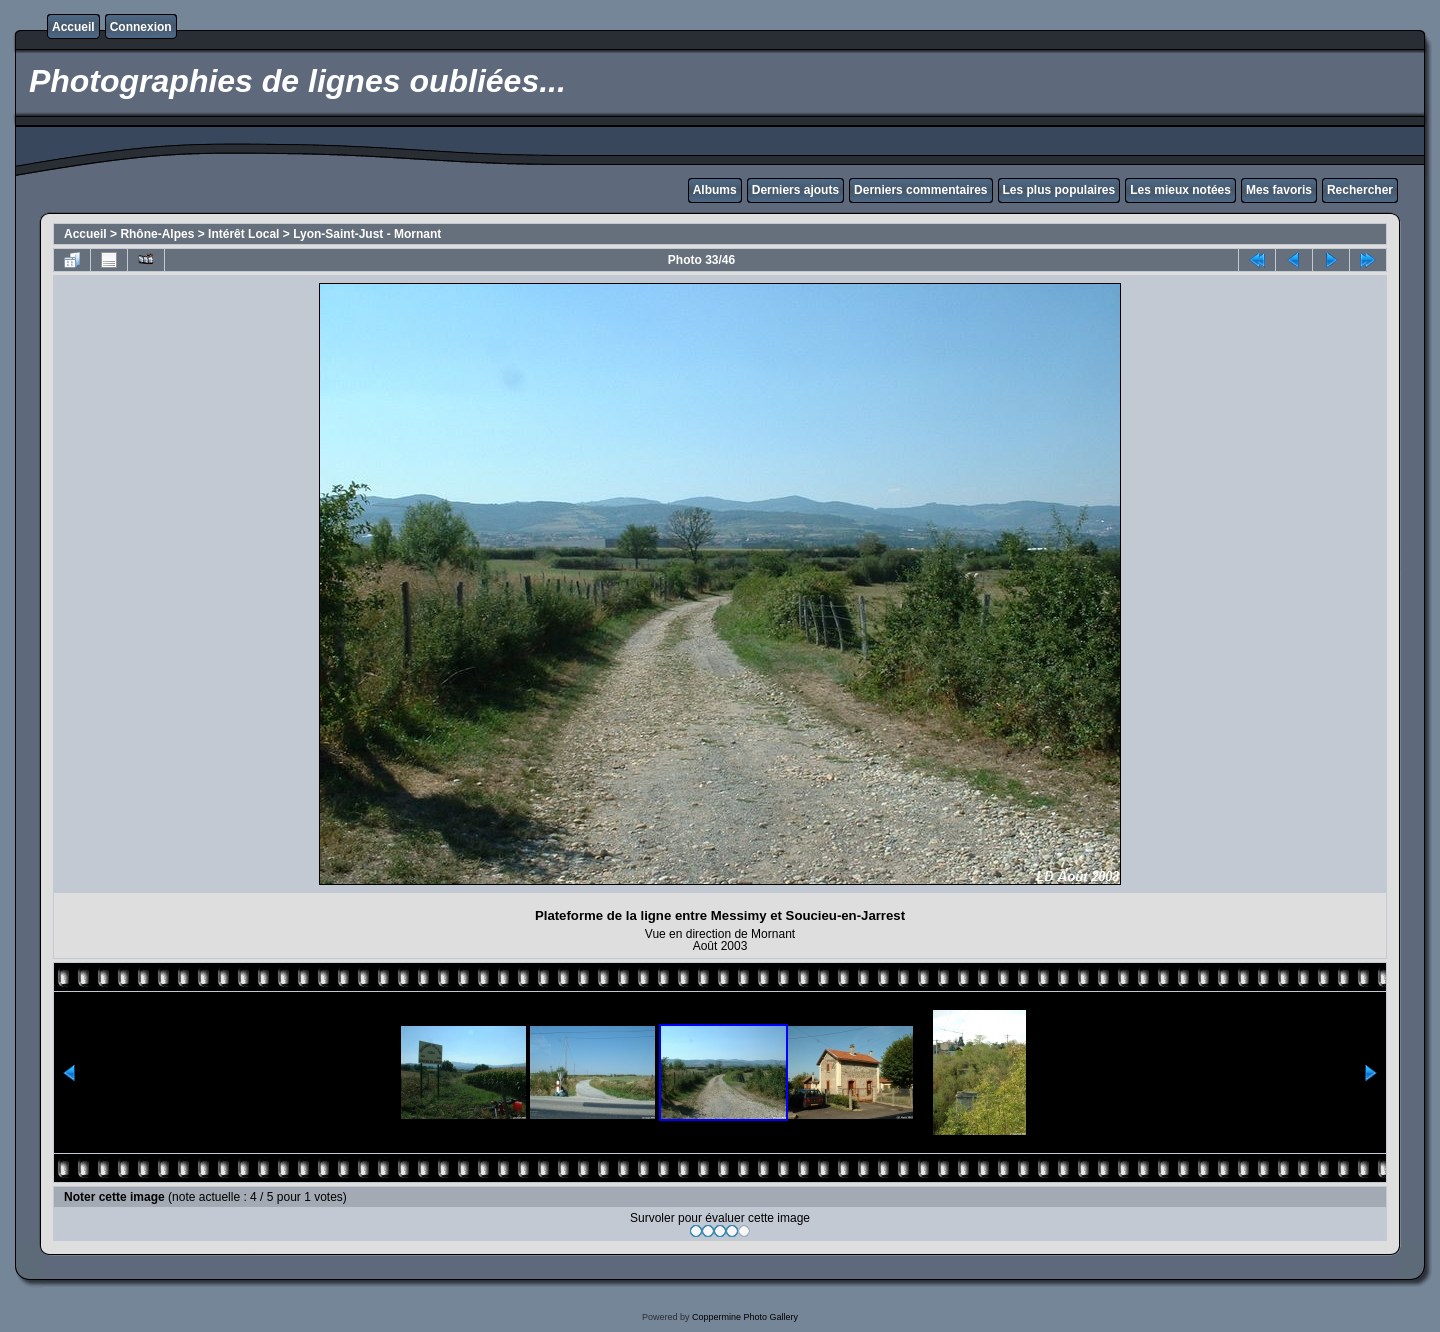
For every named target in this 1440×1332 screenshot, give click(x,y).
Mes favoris (1279, 190)
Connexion (141, 27)
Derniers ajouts (795, 190)
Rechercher (1360, 190)
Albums (715, 190)
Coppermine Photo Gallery (745, 1317)
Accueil (73, 27)
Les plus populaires (1059, 190)
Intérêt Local (243, 234)
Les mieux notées (1180, 190)
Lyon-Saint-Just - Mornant (367, 234)
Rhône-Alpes (157, 234)
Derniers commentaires (920, 190)
